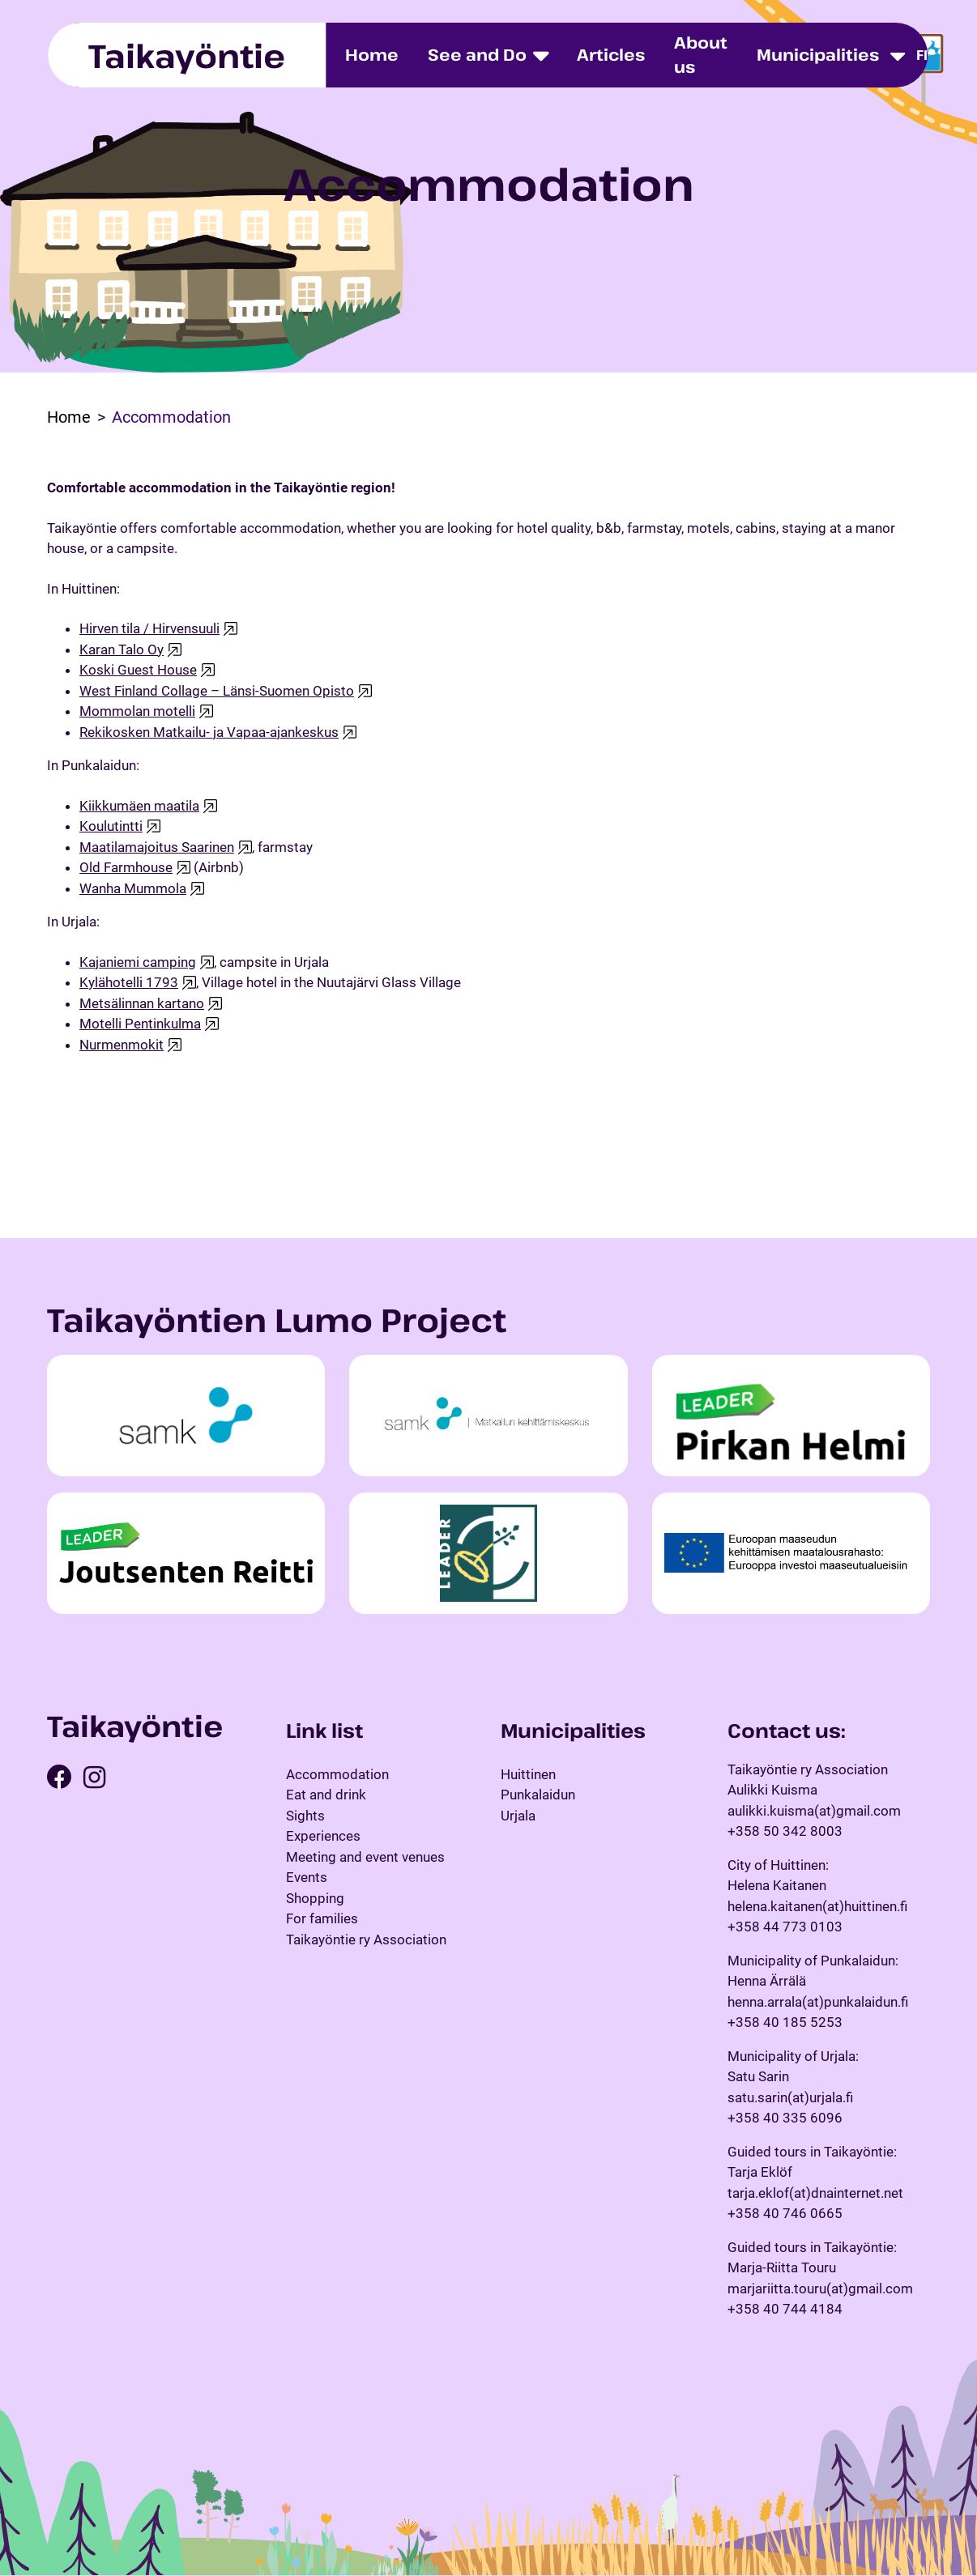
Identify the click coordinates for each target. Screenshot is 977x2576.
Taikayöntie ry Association (366, 1939)
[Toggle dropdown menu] (897, 55)
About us (700, 55)
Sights (305, 1815)
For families (322, 1918)
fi (922, 54)
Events (306, 1877)
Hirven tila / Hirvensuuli (149, 628)
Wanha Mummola (132, 888)
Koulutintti (111, 826)
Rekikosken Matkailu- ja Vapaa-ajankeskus (209, 732)
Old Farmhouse (126, 867)
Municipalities (818, 55)
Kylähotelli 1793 (128, 982)
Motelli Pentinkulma (140, 1023)
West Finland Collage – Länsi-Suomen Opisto (216, 691)
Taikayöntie (186, 55)
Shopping (315, 1898)
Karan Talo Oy (121, 649)
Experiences (323, 1836)
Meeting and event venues (365, 1857)
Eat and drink (326, 1794)
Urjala (518, 1815)
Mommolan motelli (137, 711)
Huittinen (528, 1774)
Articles (611, 55)
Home (372, 55)
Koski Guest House (138, 670)
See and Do (477, 55)
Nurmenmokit (121, 1045)
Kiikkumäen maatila (139, 806)
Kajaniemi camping (137, 962)
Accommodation (337, 1774)
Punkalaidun (538, 1794)
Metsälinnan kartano (141, 1003)
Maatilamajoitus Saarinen (156, 847)
